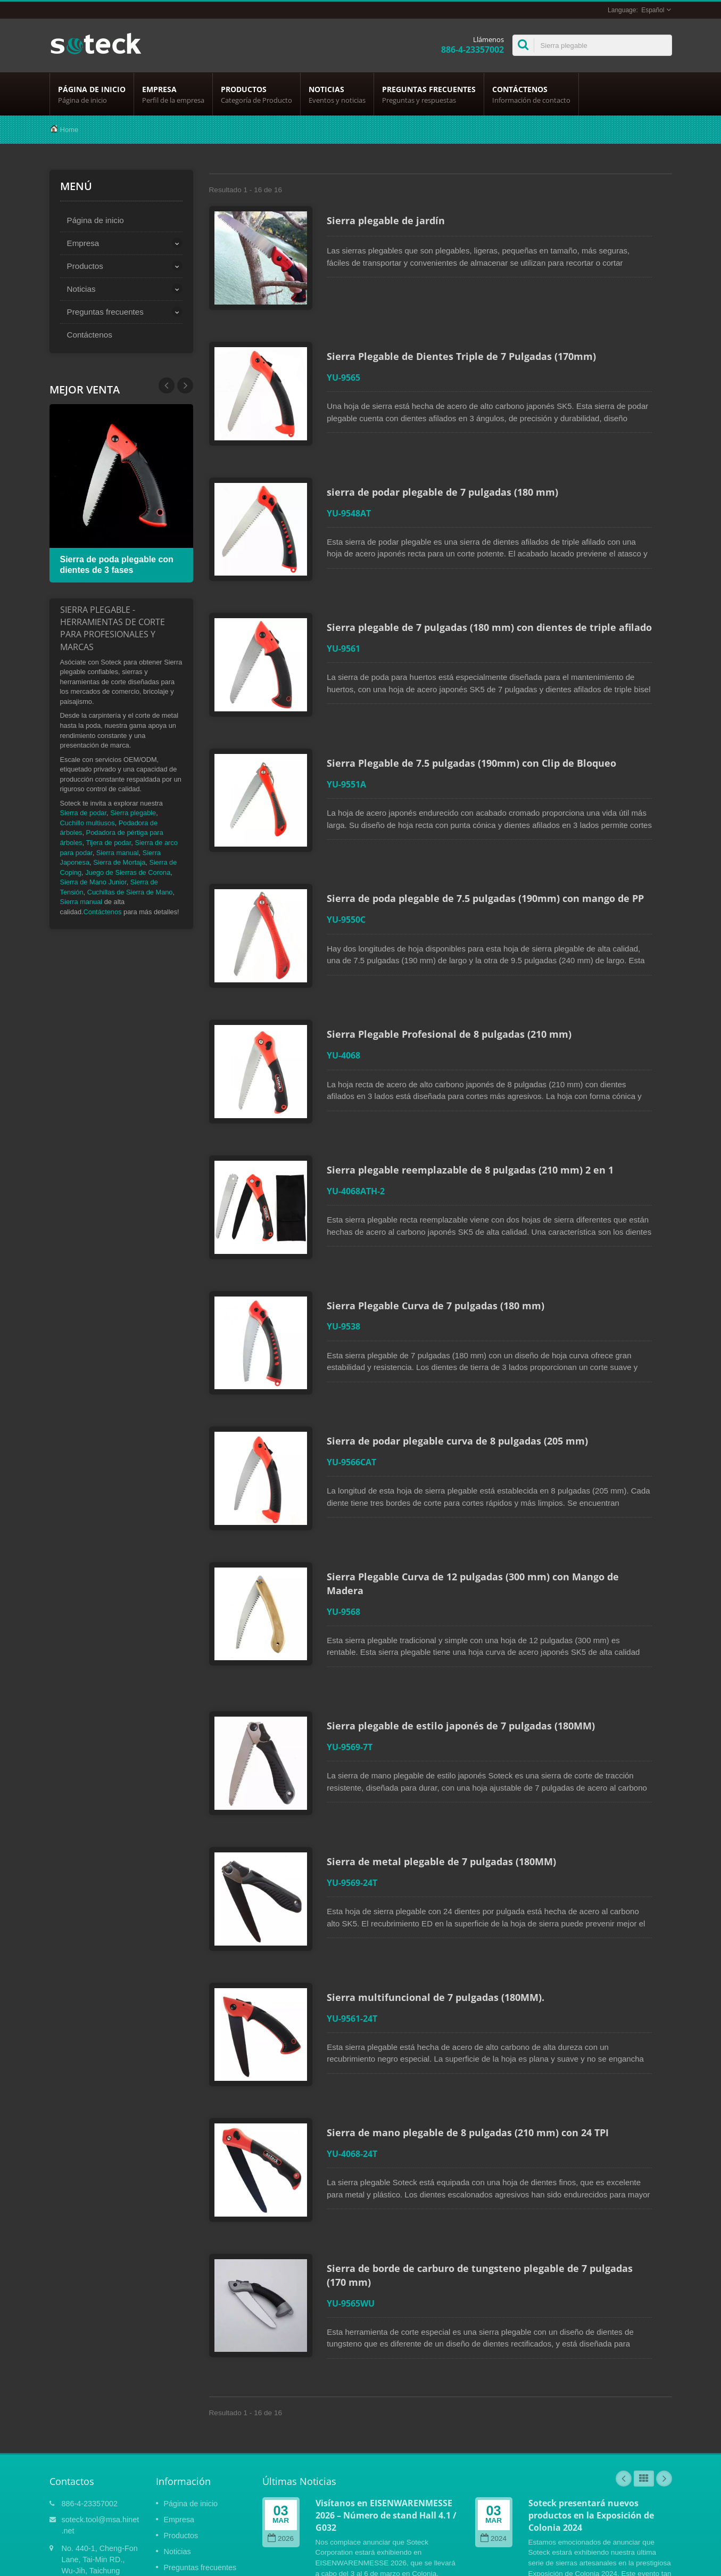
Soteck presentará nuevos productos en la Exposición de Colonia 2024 (591, 2387)
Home (69, 130)
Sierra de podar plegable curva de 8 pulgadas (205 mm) (461, 1369)
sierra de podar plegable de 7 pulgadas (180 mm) (446, 476)
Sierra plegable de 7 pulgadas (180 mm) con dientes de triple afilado (493, 603)
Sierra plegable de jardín (390, 220)
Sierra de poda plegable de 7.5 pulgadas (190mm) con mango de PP (489, 858)
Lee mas (329, 2488)
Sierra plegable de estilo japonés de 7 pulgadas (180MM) (465, 1637)
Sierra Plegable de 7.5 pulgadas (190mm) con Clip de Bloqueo (475, 731)
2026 (281, 2411)
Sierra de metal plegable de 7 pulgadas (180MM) (445, 1765)
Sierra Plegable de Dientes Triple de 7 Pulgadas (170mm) (465, 348)
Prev (185, 385)
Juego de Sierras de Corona (127, 872)
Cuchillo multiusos (87, 823)
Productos (256, 94)
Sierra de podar (83, 813)
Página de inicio (92, 94)
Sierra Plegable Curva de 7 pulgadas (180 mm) (440, 1241)
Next (167, 385)
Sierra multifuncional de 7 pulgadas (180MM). (440, 1893)
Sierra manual (117, 853)
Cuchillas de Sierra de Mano (130, 892)
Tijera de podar (108, 843)
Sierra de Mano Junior (93, 882)
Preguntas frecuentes (429, 94)
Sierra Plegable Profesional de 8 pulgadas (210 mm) (453, 986)
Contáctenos (531, 94)
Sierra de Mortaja (119, 862)
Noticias (337, 94)
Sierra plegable (133, 813)
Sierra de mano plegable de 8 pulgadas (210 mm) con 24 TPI (472, 2020)
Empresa (173, 94)
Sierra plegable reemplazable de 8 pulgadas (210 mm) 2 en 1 (474, 1113)
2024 (493, 2411)
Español (652, 10)
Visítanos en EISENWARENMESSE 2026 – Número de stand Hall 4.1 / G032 (386, 2387)
